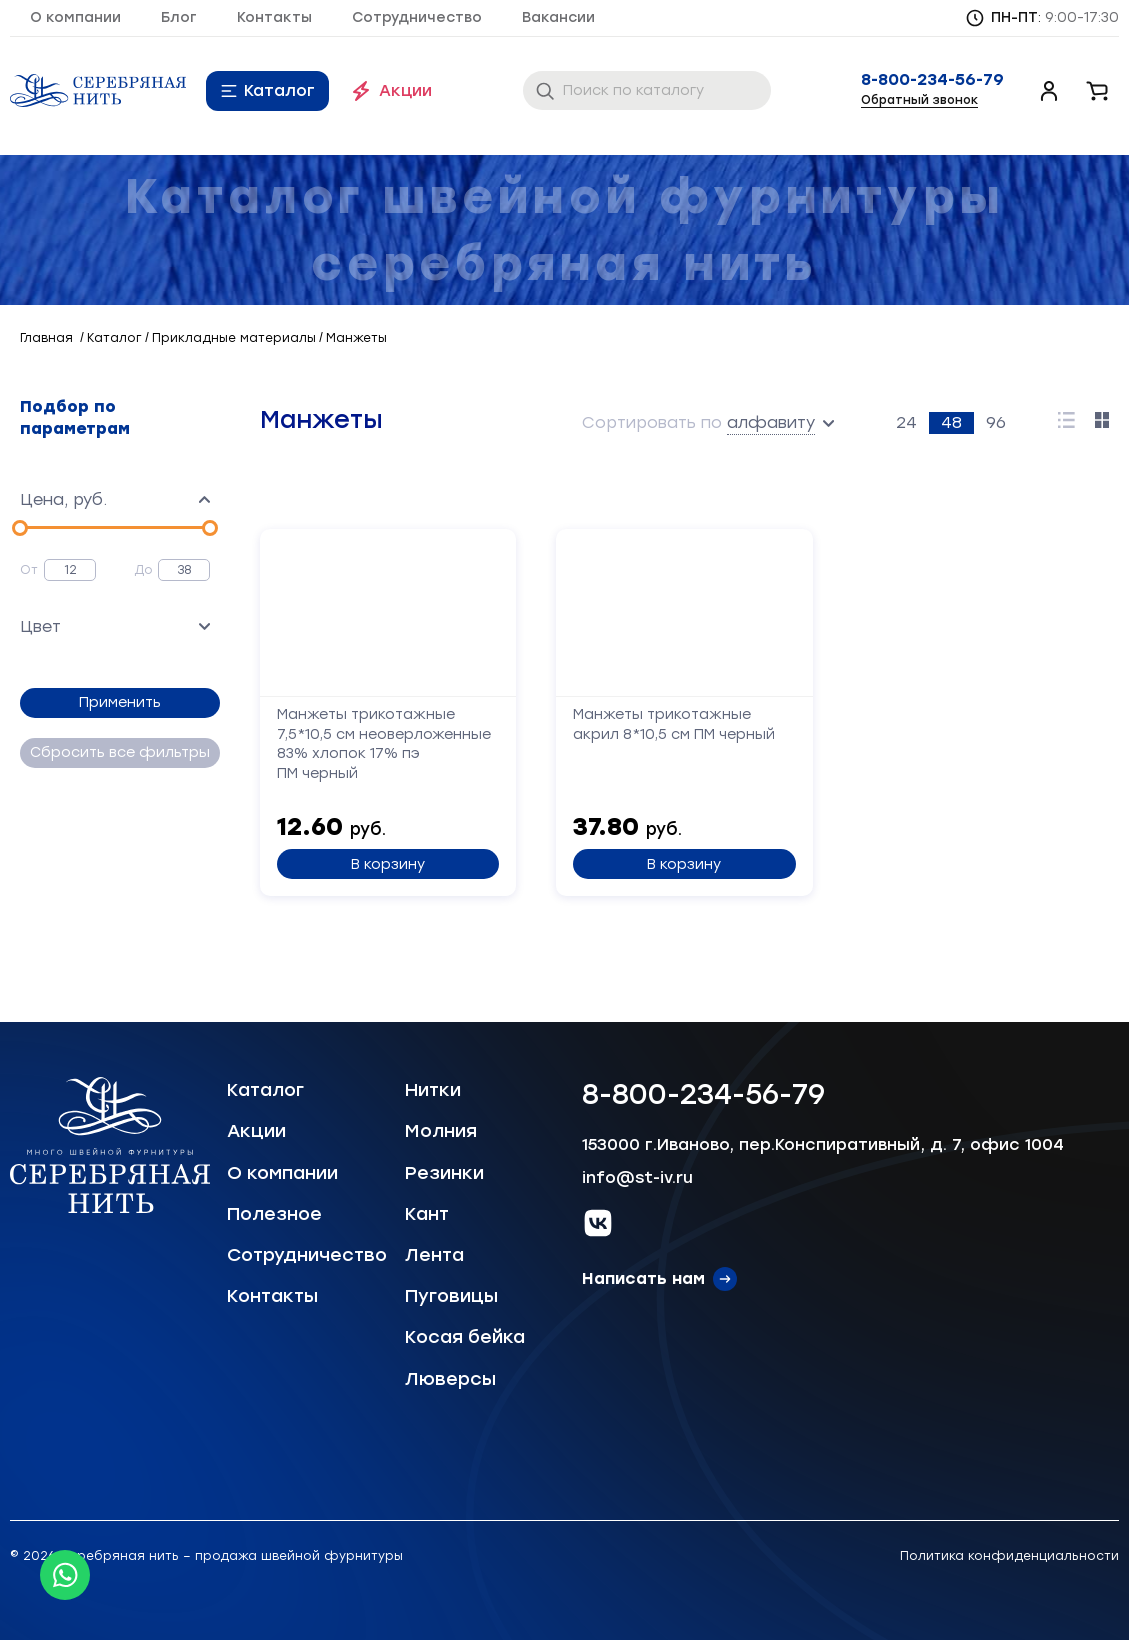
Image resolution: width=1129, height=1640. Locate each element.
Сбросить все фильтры (120, 752)
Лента (434, 1255)
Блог (179, 17)
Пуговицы (451, 1296)
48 (951, 422)
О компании (75, 17)
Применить (120, 702)
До (143, 570)
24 (906, 422)
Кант (427, 1214)
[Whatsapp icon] (65, 1575)
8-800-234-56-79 (932, 80)
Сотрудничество (417, 17)
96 (996, 422)
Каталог (279, 90)
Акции (405, 90)
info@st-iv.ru (637, 1177)
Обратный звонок (919, 100)
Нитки (433, 1090)
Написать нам (643, 1278)
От (29, 570)
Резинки (444, 1173)
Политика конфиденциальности (1009, 1556)
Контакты (274, 17)
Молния (441, 1131)
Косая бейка (465, 1337)
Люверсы (450, 1379)
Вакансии (558, 17)
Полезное (274, 1214)
